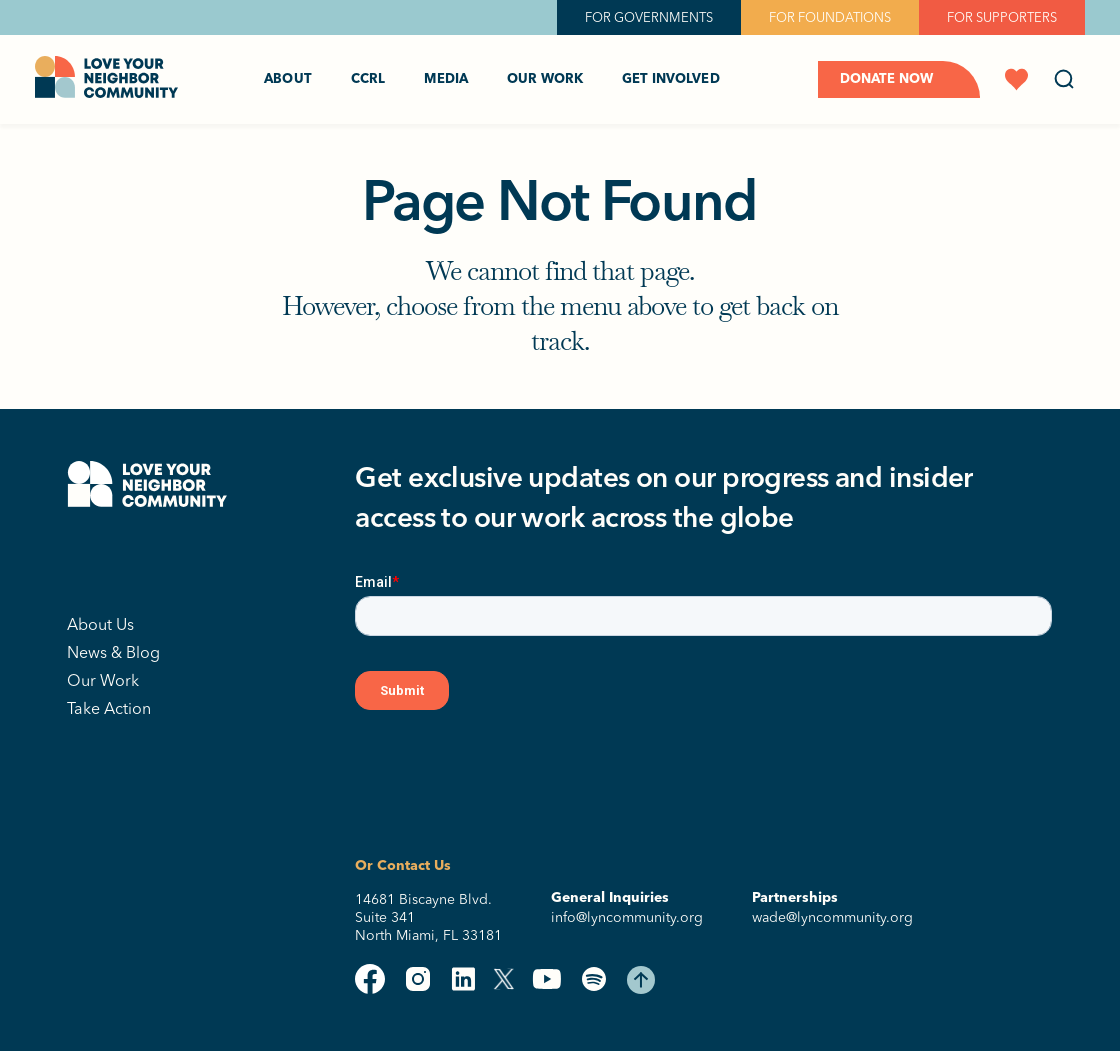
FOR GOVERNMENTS (649, 17)
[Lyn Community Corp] (147, 563)
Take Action (109, 708)
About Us (100, 624)
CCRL (368, 79)
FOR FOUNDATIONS (830, 17)
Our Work (545, 79)
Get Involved (671, 79)
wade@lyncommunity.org (832, 918)
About (288, 79)
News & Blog (113, 652)
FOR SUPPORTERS (1002, 17)
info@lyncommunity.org (627, 918)
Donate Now (886, 79)
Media (446, 79)
